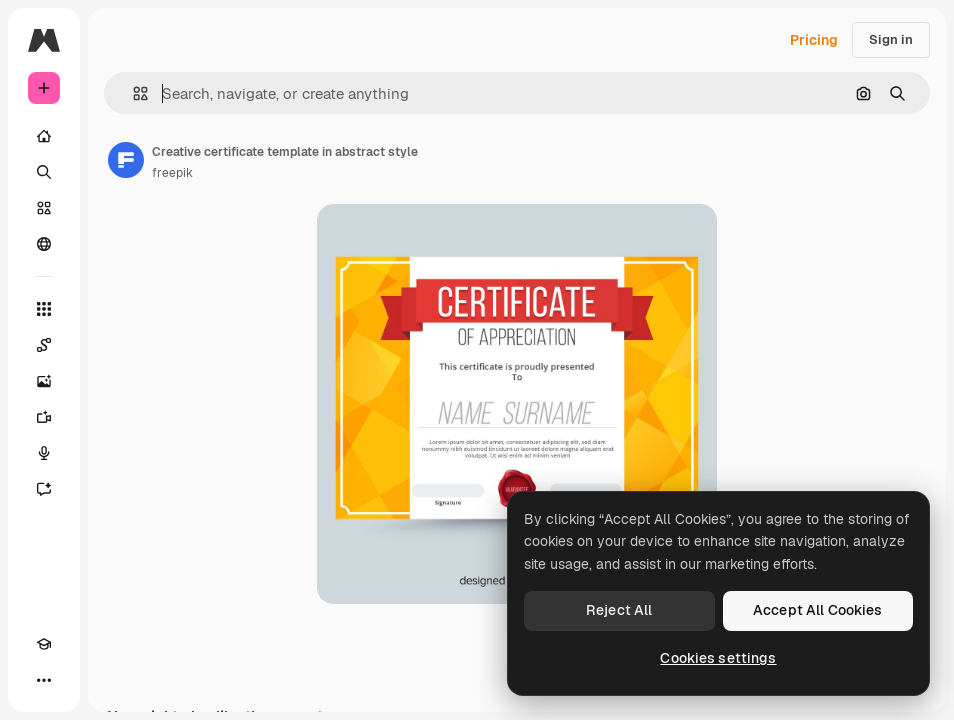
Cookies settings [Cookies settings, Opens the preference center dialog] (718, 658)
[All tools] (44, 309)
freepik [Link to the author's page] (172, 173)
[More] (44, 680)
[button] (132, 93)
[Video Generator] (44, 417)
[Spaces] (44, 345)
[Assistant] (44, 489)
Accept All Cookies (818, 610)
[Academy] (44, 644)
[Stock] (44, 208)
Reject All (619, 610)
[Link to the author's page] (126, 160)
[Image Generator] (44, 381)
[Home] (44, 136)
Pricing (814, 40)
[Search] (44, 172)
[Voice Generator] (44, 453)
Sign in (891, 39)
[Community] (44, 244)
